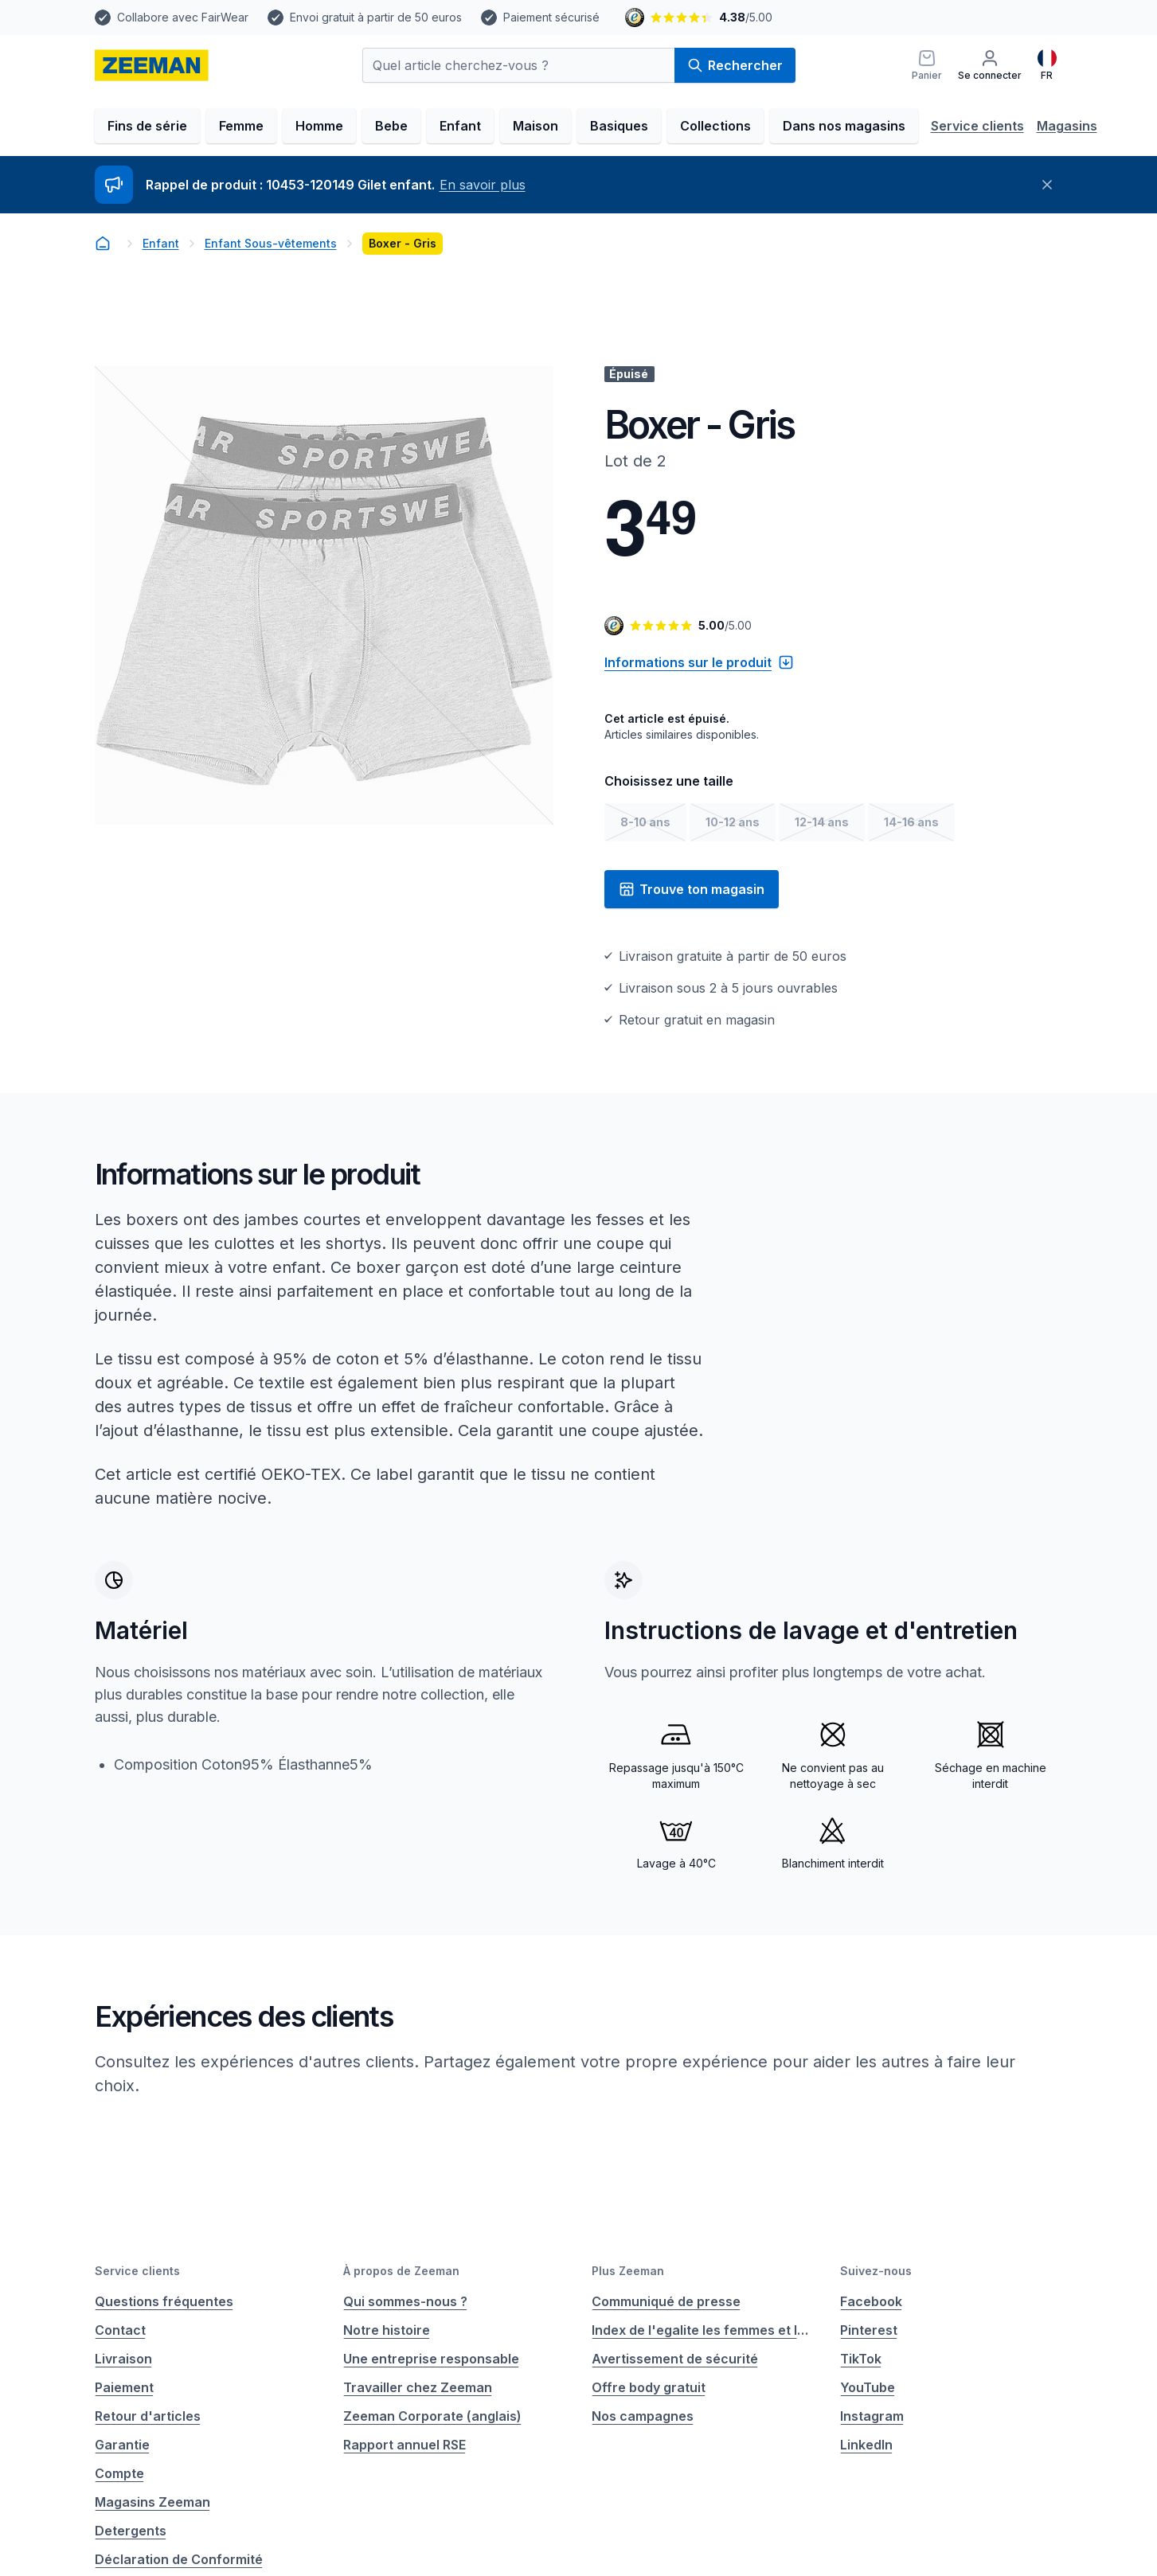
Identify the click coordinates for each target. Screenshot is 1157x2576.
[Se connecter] (990, 65)
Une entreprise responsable (431, 2359)
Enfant (460, 126)
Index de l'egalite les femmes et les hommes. (703, 2330)
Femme (241, 126)
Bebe (391, 126)
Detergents (130, 2531)
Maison (535, 126)
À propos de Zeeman (401, 2270)
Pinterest (868, 2330)
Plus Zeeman (628, 2270)
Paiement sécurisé (551, 17)
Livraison (123, 2359)
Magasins (1067, 126)
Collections (715, 126)
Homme (319, 126)
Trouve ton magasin (691, 889)
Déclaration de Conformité (179, 2559)
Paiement (124, 2387)
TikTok (860, 2359)
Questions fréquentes (164, 2301)
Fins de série (147, 126)
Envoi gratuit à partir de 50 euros (376, 17)
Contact (120, 2330)
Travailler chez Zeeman (417, 2387)
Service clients (977, 126)
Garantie (122, 2445)
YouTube (867, 2387)
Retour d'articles (148, 2416)
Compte (119, 2473)
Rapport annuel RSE (404, 2445)
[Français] (1047, 65)
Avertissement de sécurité (675, 2359)
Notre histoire (386, 2330)
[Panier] (926, 65)
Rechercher (735, 65)
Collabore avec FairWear (182, 17)
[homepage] (152, 65)
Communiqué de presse (666, 2301)
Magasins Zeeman (152, 2502)
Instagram (872, 2416)
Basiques (619, 126)
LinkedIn (866, 2445)
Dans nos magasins (844, 126)
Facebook (871, 2301)
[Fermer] (1047, 185)
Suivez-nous (876, 2270)
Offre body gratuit (649, 2387)
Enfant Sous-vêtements (271, 243)
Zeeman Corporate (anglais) (432, 2416)
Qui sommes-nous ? (405, 2301)
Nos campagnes (643, 2416)
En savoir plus (483, 185)
